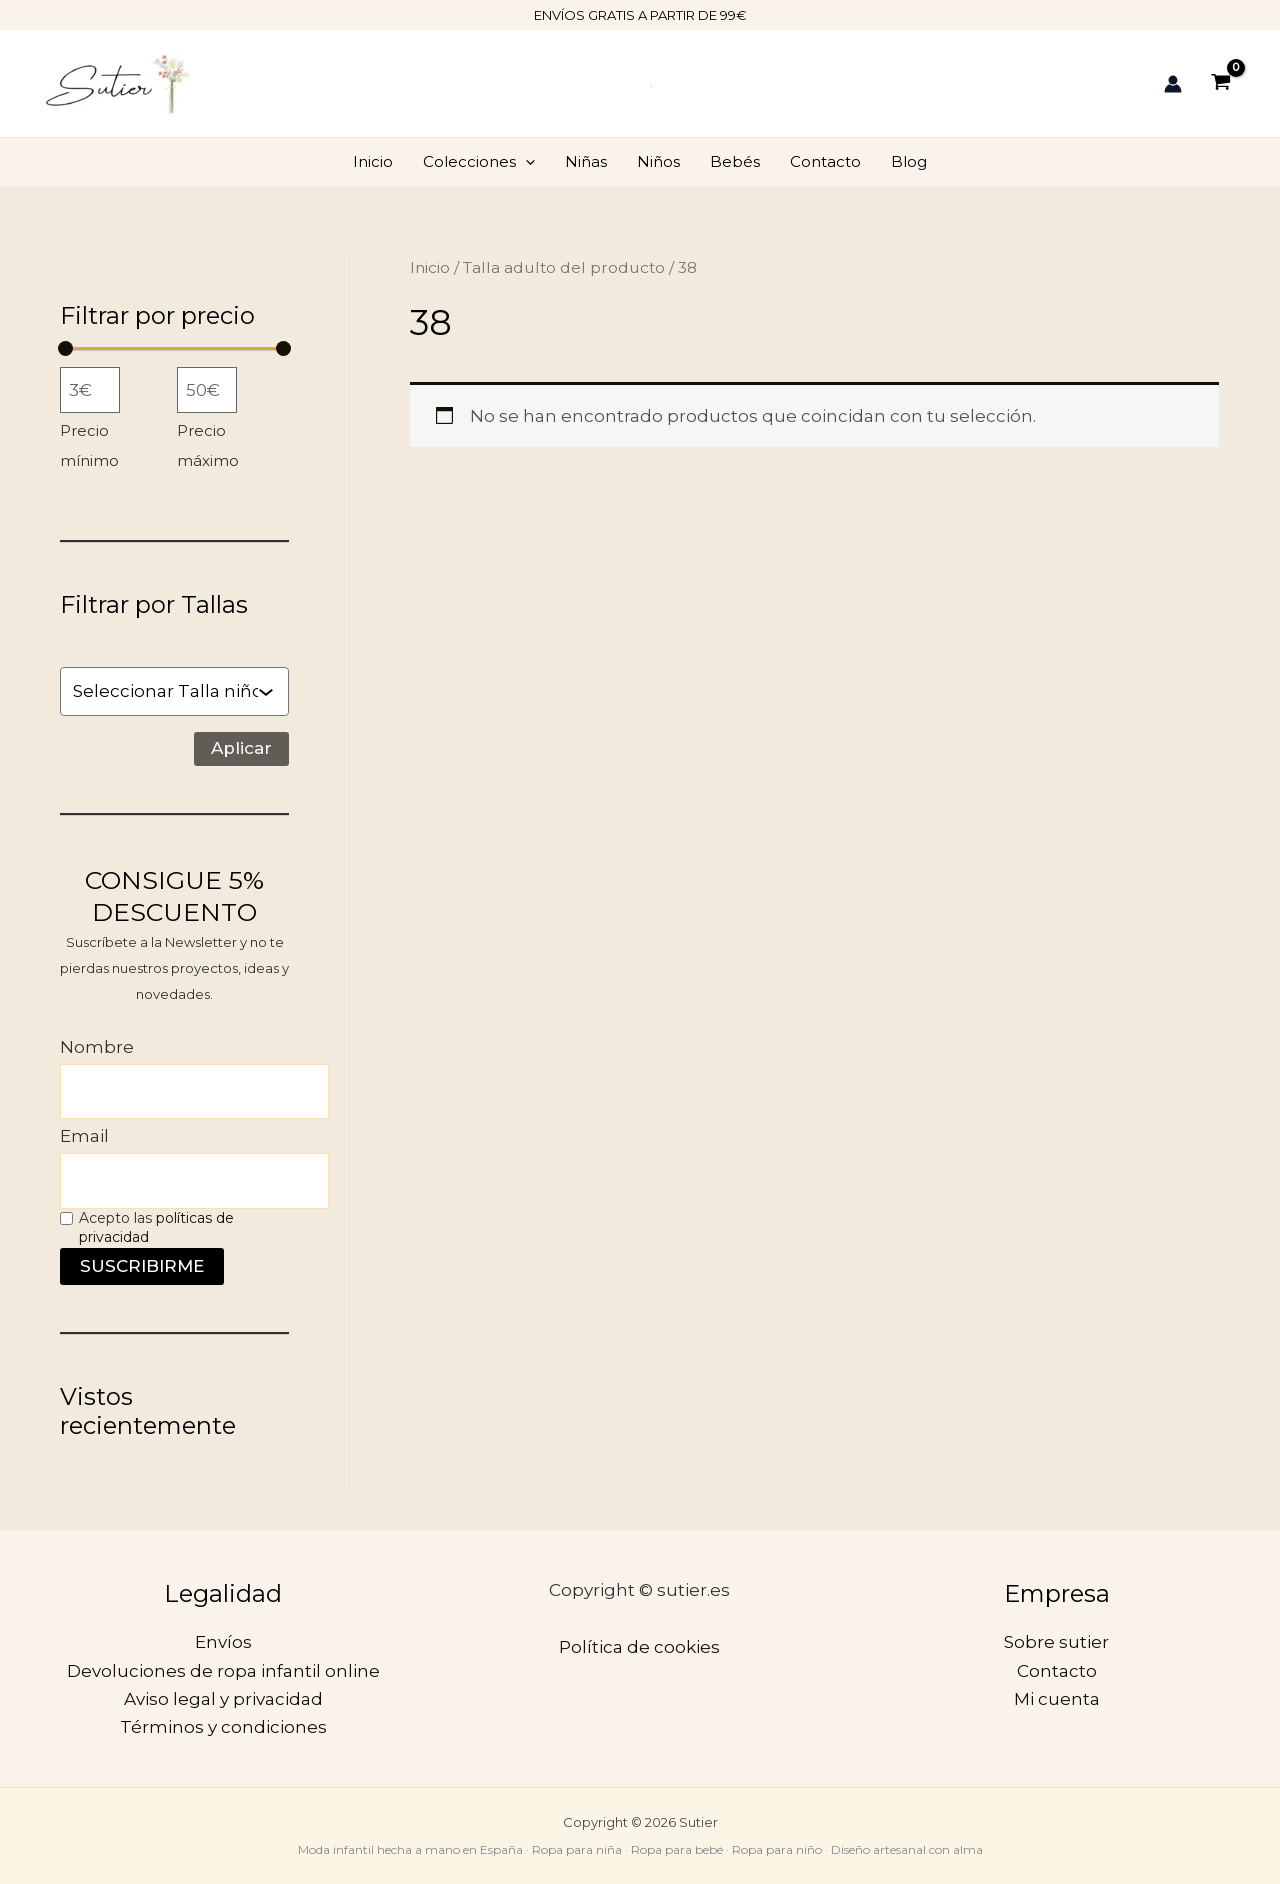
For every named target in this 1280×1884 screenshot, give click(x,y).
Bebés (735, 161)
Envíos (223, 1642)
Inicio (373, 161)
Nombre (97, 1047)
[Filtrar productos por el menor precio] (90, 390)
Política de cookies (639, 1647)
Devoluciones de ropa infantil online (223, 1671)
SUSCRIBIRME (142, 1266)
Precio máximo (208, 446)
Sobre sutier (1056, 1642)
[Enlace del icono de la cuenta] (1173, 84)
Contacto (825, 161)
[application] (525, 162)
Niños (658, 161)
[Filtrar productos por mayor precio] (207, 390)
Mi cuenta (1057, 1699)
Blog (909, 161)
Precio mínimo (89, 446)
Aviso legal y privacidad (223, 1699)
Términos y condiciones (223, 1727)
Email (84, 1136)
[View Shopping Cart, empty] (1221, 83)
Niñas (586, 161)
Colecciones (479, 162)
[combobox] (165, 691)
